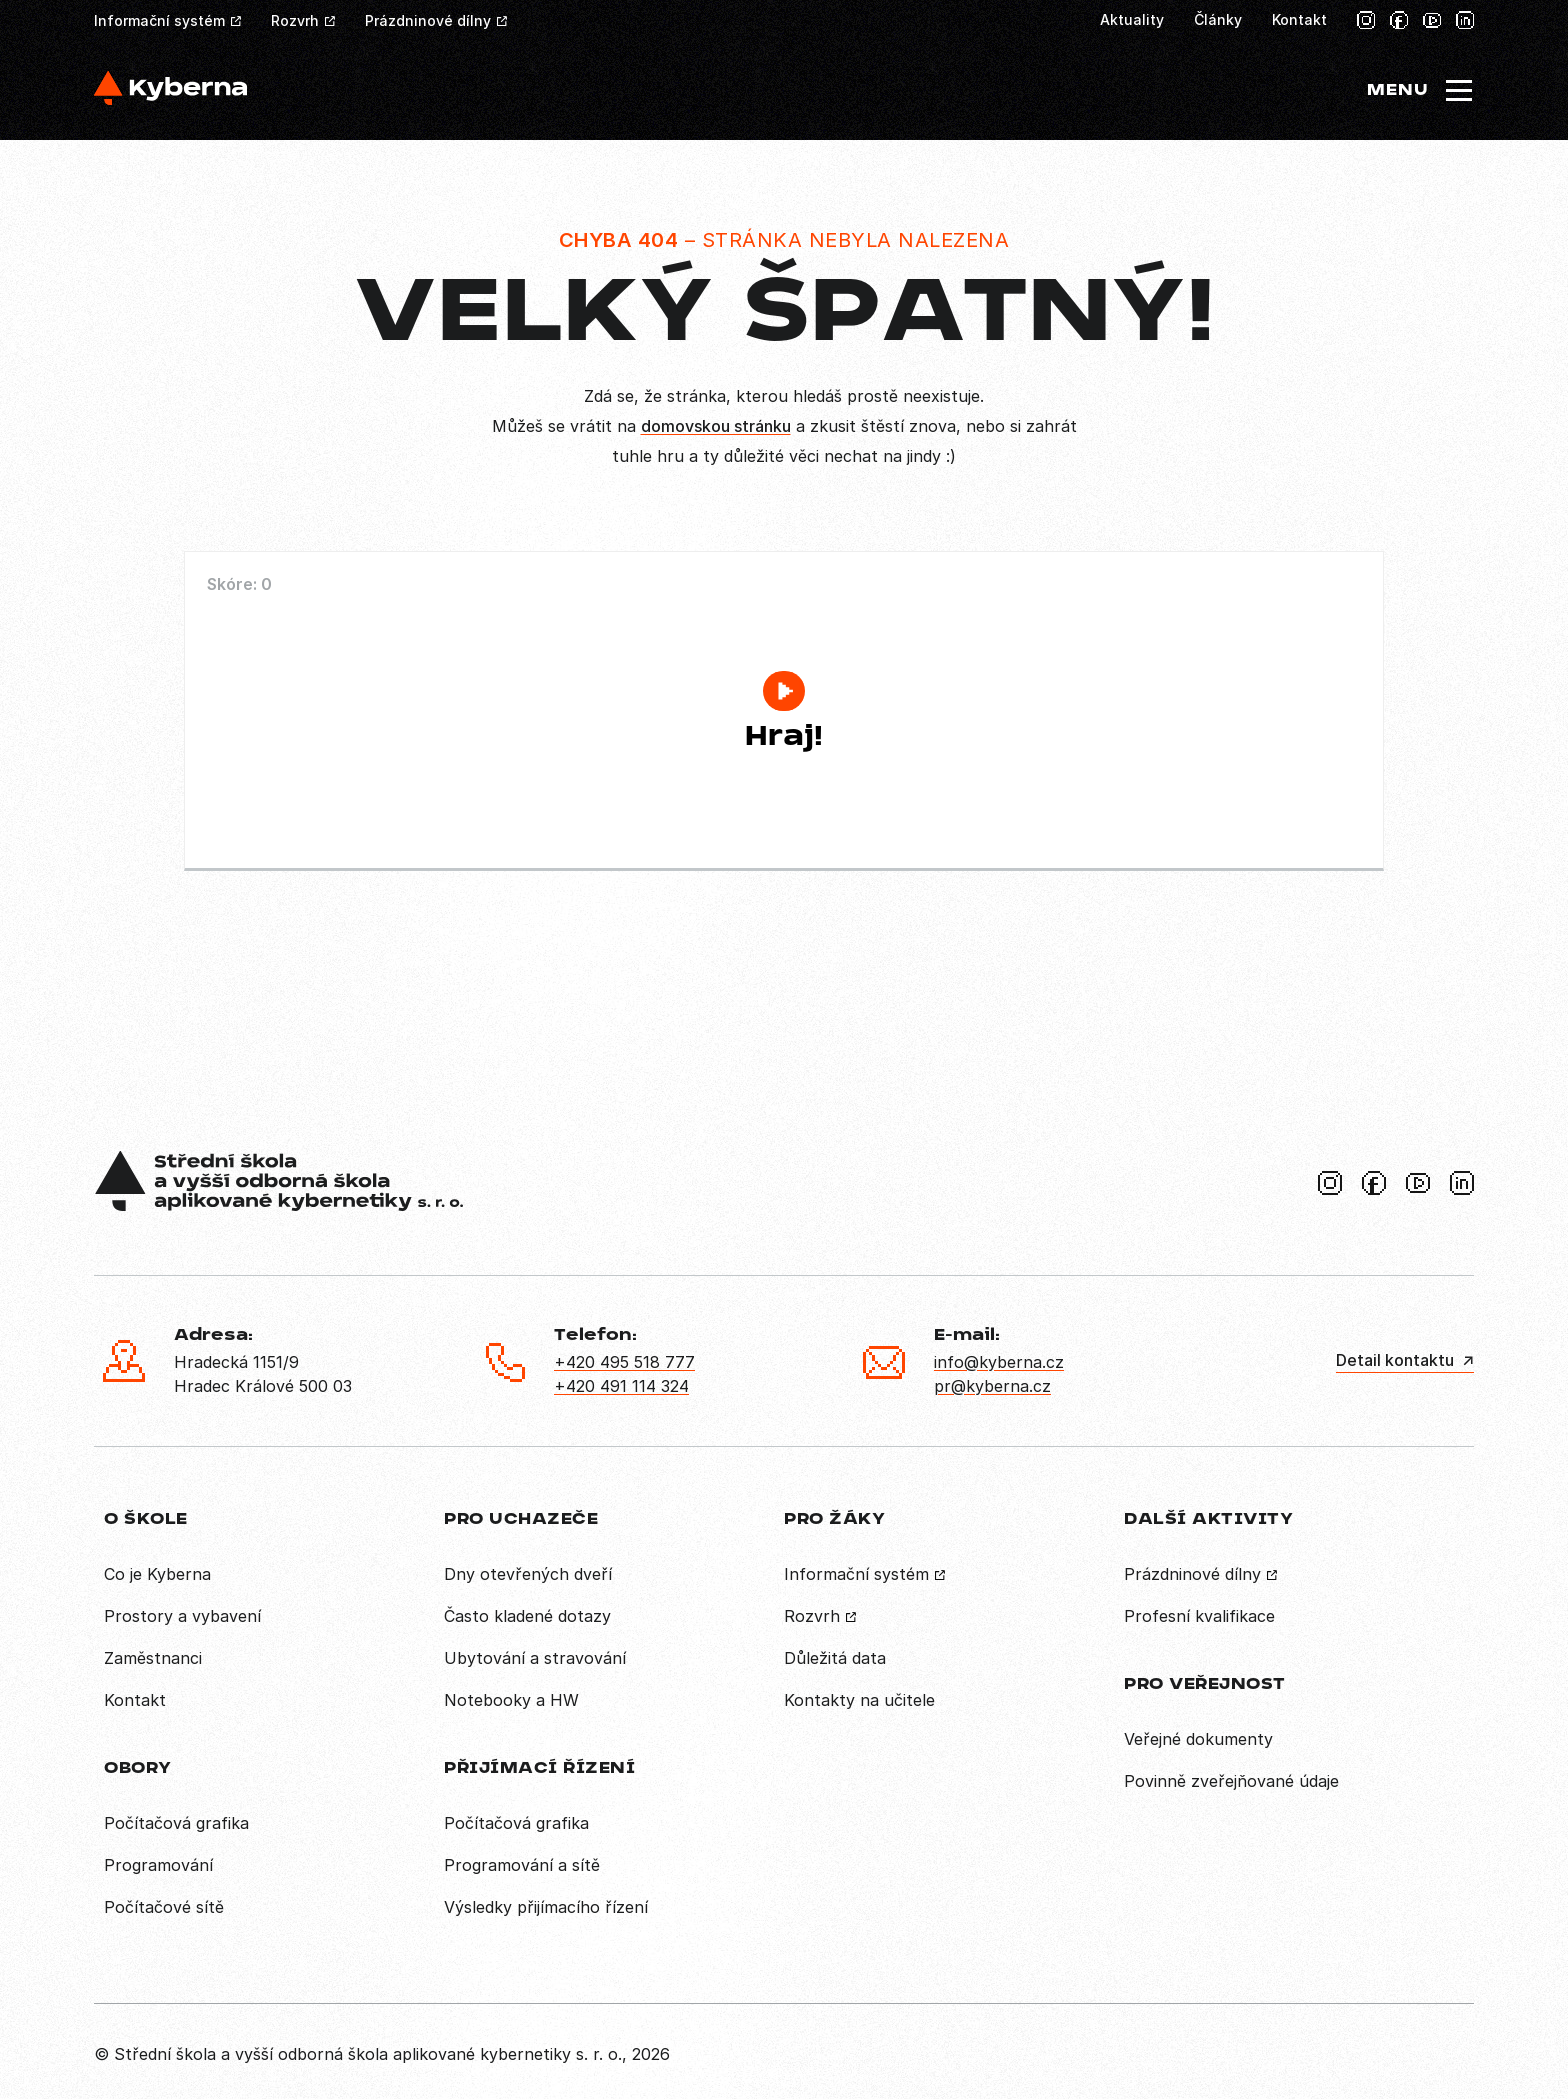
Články (1218, 19)
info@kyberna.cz (999, 1362)
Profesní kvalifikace (1199, 1616)
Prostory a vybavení (182, 1616)
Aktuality (1132, 19)
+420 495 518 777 (624, 1362)
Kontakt (1299, 19)
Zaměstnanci (153, 1658)
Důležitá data (835, 1658)
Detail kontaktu (1395, 1360)
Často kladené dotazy (527, 1616)
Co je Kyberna (157, 1574)
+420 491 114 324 (621, 1386)
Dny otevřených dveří (528, 1574)
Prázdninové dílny (428, 20)
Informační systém (159, 20)
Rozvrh (295, 20)
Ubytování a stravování (535, 1658)
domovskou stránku (716, 426)
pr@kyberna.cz (992, 1386)
